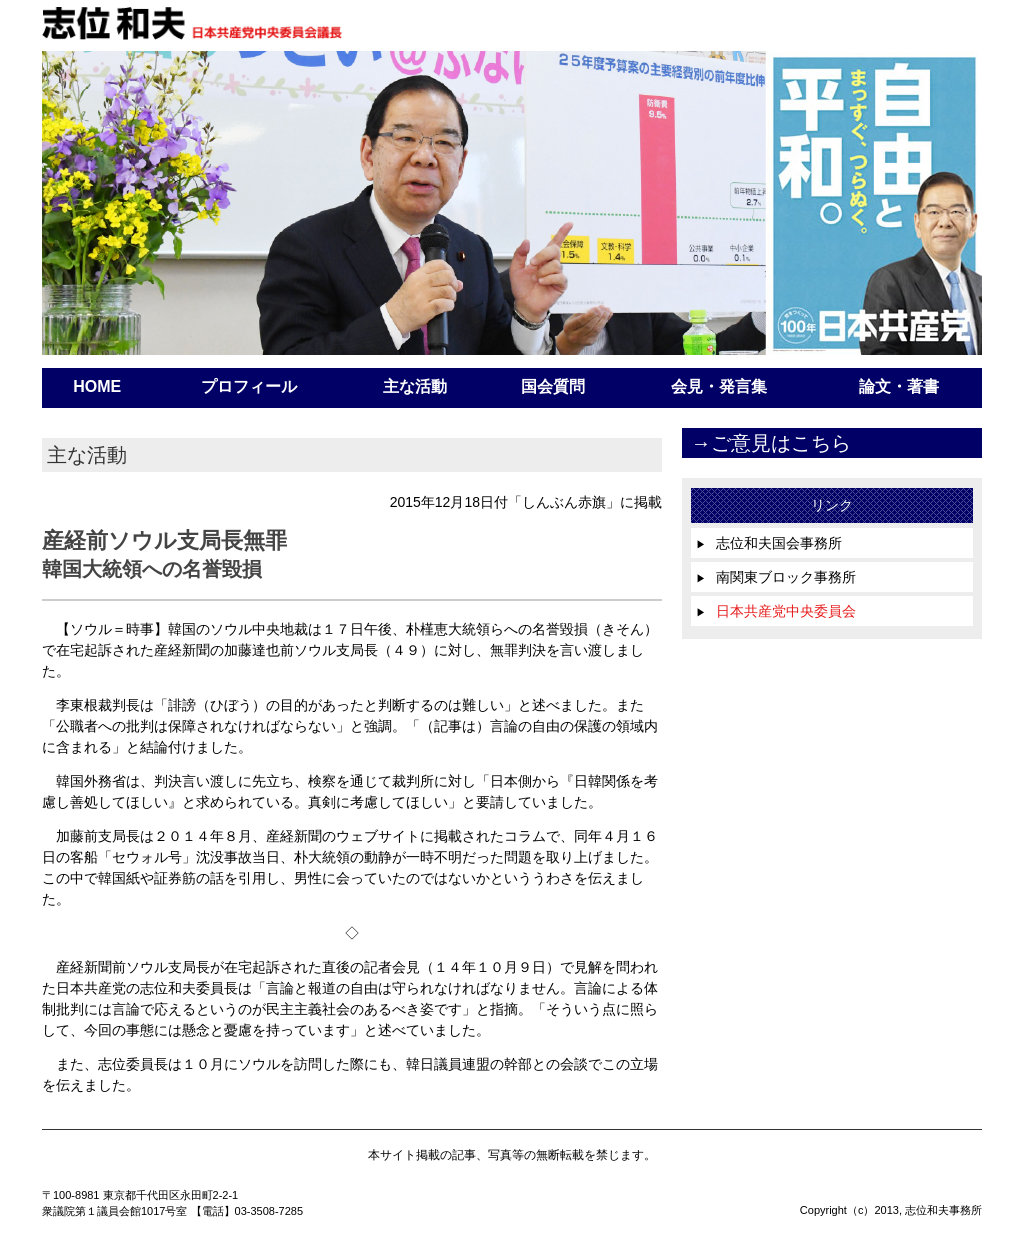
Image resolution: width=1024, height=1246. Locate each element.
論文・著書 (899, 386)
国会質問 (553, 386)
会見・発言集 (719, 386)
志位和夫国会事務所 (769, 543)
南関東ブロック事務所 (776, 577)
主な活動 (415, 386)
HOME (97, 386)
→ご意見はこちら (771, 443)
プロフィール (249, 386)
